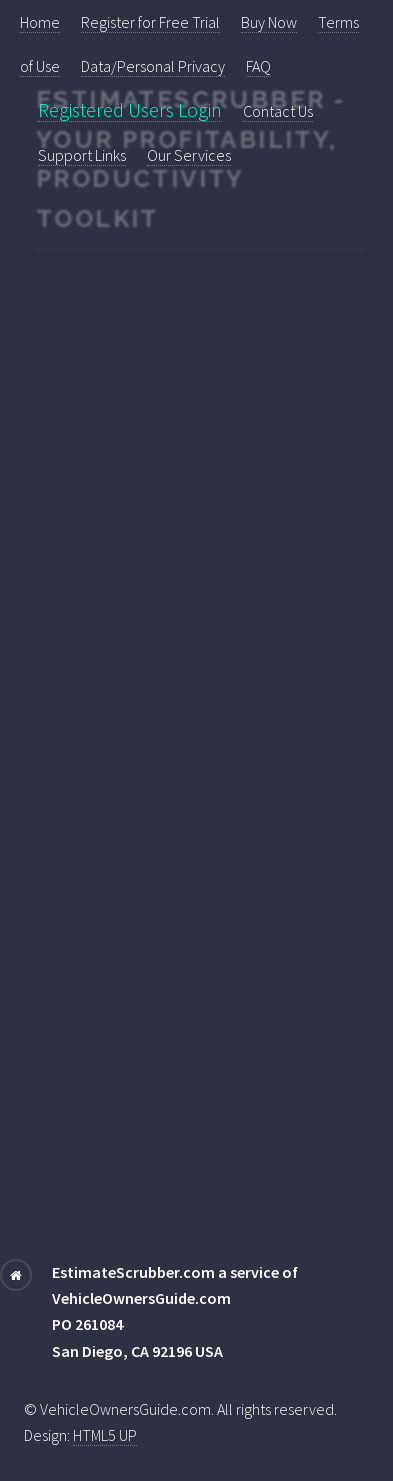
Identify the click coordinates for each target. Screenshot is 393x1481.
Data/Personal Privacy (153, 66)
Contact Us (278, 111)
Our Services (189, 155)
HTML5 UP (105, 1435)
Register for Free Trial (150, 22)
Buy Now (269, 22)
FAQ (258, 66)
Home (40, 22)
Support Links (82, 155)
